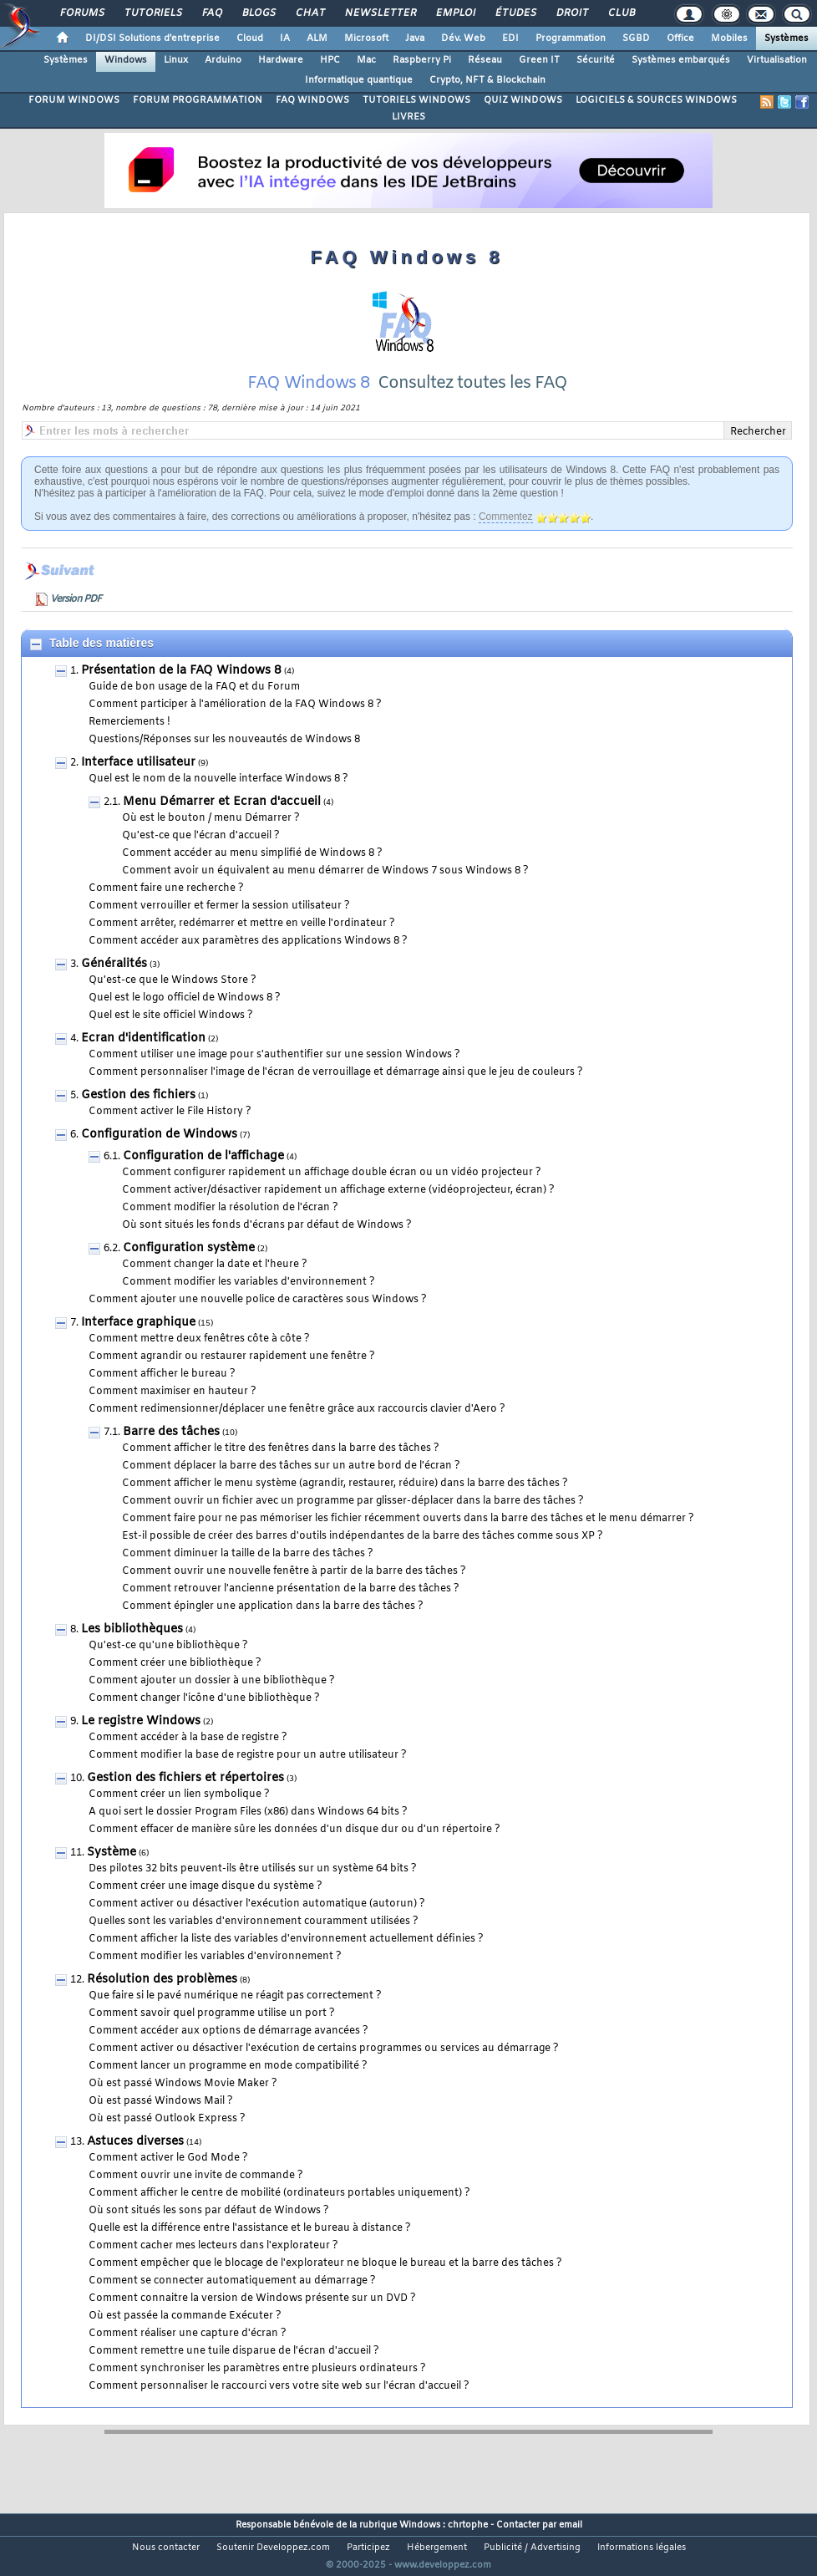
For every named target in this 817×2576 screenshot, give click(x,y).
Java (414, 38)
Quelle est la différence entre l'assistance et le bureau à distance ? (250, 2249)
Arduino (223, 60)
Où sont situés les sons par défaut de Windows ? (209, 2231)
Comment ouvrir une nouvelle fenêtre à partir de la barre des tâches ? (294, 1592)
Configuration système (189, 1269)
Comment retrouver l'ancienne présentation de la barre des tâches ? (290, 1609)
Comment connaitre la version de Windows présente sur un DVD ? (252, 2319)
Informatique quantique (359, 80)
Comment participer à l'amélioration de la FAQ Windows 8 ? (235, 725)
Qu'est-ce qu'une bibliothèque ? (168, 1666)
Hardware (280, 60)
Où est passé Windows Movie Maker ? (183, 2104)
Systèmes (786, 38)
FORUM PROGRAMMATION (197, 100)
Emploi (455, 13)
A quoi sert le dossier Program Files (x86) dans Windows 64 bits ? (248, 1833)
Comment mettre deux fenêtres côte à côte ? (199, 1360)
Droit (571, 13)
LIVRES (408, 117)
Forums (81, 13)
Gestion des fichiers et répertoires (185, 1799)
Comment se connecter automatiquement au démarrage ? (232, 2302)
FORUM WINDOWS (73, 100)
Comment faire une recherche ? (166, 909)
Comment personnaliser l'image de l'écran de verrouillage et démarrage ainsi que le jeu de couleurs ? (336, 1093)
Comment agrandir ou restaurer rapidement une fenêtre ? (232, 1377)
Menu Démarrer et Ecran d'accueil (222, 823)
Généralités (114, 985)
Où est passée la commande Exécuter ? (185, 2337)
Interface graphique (138, 1344)
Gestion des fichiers (138, 1116)
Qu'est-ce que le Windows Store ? (172, 1001)
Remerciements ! (129, 743)
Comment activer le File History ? (170, 1132)
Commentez (506, 537)
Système (111, 1873)
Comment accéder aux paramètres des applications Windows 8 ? (248, 962)
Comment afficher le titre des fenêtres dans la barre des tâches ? (280, 1469)
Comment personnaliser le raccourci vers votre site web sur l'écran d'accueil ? (279, 2407)
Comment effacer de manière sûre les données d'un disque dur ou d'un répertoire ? (294, 1850)
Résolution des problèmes (162, 2000)
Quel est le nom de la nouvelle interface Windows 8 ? (218, 800)
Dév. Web (463, 38)
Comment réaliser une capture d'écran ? (188, 2354)
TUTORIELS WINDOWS (416, 100)
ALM (317, 38)
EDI (510, 38)
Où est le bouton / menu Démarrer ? (211, 839)
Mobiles (729, 38)
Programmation (570, 38)
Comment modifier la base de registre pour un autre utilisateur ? (248, 1776)
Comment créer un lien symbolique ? (179, 1815)
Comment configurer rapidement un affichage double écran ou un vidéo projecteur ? (331, 1193)
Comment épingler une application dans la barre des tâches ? (273, 1627)
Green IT (539, 60)
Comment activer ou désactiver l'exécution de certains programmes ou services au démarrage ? (324, 2069)
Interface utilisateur (138, 784)
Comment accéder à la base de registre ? (188, 1758)
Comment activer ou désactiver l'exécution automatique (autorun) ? (257, 1925)
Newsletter (380, 13)
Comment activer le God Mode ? (168, 2179)
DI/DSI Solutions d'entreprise (152, 38)
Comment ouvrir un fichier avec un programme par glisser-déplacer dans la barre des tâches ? (353, 1522)
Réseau (485, 60)
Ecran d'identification (143, 1059)
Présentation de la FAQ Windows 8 (181, 692)
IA (285, 38)
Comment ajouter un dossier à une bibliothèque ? (212, 1701)
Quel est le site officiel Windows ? (171, 1036)
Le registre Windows (140, 1742)
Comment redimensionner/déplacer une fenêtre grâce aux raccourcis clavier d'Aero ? (297, 1430)
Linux (176, 60)
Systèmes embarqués (681, 60)
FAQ (211, 13)
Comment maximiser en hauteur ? (172, 1412)
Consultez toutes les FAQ (472, 404)
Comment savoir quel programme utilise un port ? (212, 2034)
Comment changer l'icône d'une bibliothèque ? (204, 1719)
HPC (330, 60)
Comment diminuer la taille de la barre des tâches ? (247, 1574)
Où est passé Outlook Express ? (167, 2139)
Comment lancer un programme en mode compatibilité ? (228, 2087)
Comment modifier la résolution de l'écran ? (230, 1228)
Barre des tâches (171, 1453)
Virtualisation (777, 60)
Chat (309, 13)
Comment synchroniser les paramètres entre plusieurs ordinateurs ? (257, 2389)
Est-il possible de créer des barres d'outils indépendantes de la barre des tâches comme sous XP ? (362, 1557)
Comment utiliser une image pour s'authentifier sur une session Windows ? (274, 1075)
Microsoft (366, 38)
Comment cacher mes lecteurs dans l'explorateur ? (213, 2266)
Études (515, 13)
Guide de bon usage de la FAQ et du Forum (194, 708)
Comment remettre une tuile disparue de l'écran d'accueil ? (234, 2372)
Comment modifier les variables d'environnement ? (248, 1303)
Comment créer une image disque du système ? (205, 1907)
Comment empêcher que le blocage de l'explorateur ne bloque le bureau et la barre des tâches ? (325, 2284)
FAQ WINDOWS (312, 100)
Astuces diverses (135, 2163)
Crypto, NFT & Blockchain (487, 80)
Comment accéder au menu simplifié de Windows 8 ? (252, 874)
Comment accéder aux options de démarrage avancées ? (228, 2052)
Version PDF (75, 620)
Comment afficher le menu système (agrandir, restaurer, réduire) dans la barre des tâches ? (345, 1504)
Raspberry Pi (422, 60)
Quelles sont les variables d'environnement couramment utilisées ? (254, 1942)
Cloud (249, 38)
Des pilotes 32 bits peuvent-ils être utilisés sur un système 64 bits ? (253, 1889)
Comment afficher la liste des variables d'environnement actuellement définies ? (286, 1960)
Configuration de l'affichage (203, 1177)
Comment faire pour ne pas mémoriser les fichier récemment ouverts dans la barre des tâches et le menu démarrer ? (408, 1539)
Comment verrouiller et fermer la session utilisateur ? (219, 927)
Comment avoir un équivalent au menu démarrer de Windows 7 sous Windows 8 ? (325, 892)
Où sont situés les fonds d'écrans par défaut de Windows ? (267, 1246)
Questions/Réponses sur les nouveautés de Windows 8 (224, 760)
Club (621, 13)
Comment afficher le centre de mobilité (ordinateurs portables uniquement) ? (279, 2214)
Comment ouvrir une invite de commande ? (196, 2196)
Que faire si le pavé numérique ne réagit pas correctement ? (235, 2017)
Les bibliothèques (132, 1650)
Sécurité (595, 60)
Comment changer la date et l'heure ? (214, 1285)
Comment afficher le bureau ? (162, 1395)
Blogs (258, 13)
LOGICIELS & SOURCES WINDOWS (656, 100)
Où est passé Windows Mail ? (161, 2122)
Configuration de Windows (159, 1155)
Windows (125, 60)
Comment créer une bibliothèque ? (175, 1684)
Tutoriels (152, 13)
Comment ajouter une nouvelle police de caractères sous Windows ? (258, 1320)
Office (680, 38)
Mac (366, 60)
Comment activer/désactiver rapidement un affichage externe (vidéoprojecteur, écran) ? (338, 1211)
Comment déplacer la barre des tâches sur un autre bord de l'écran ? (291, 1487)
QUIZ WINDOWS (523, 100)
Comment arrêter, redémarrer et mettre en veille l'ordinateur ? (242, 944)
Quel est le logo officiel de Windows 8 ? (185, 1019)
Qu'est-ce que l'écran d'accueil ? (201, 856)
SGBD (636, 38)
